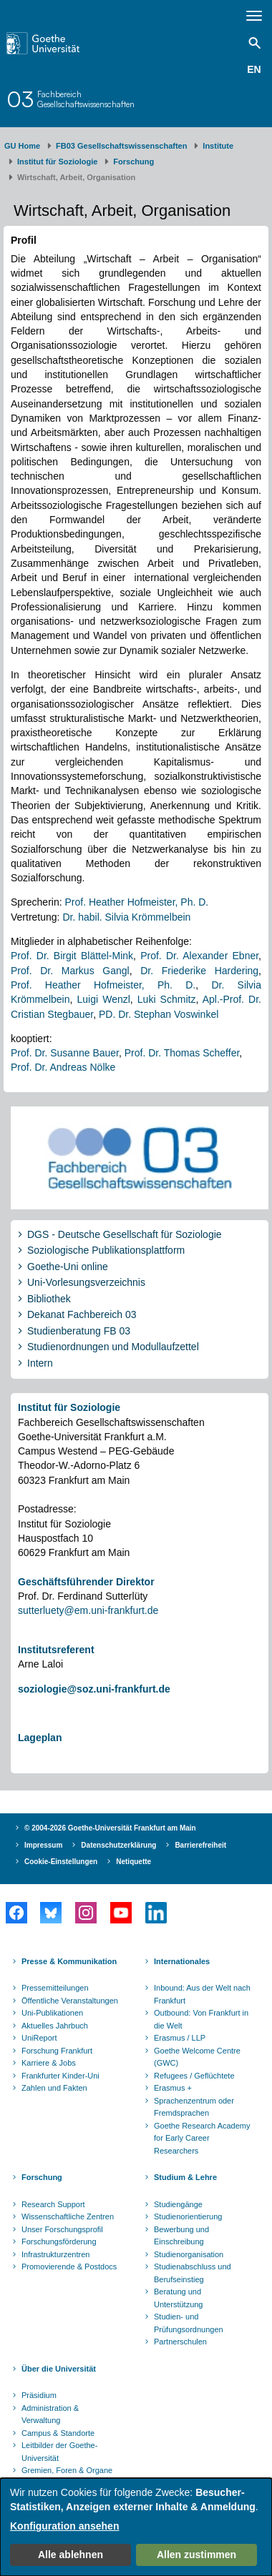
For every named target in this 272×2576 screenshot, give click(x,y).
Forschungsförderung (59, 2241)
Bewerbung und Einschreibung (181, 2235)
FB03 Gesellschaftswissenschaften (121, 146)
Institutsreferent (56, 1649)
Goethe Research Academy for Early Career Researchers (202, 2138)
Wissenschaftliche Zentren (67, 2216)
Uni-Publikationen (52, 2012)
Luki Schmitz (166, 999)
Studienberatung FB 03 (78, 1331)
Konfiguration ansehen (64, 2526)
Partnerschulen (180, 2341)
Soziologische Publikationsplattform (106, 1250)
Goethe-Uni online (67, 1266)
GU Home (22, 146)
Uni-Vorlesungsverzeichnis (86, 1282)
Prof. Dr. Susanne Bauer (65, 1053)
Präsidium (39, 2395)
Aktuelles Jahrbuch (54, 2025)
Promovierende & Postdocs (69, 2266)
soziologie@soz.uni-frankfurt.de (94, 1689)
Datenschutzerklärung (118, 1845)
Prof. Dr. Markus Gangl (70, 970)
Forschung (133, 161)
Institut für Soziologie (57, 161)
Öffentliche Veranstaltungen (69, 2000)
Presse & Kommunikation (69, 1961)
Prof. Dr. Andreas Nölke (63, 1067)
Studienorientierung (188, 2216)
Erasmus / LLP (179, 2037)
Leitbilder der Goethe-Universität (59, 2451)
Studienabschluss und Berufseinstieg (192, 2273)
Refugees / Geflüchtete (194, 2075)
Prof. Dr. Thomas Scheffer (182, 1053)
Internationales (182, 1961)
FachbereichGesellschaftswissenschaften (86, 99)
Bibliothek (49, 1298)
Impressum (43, 1845)
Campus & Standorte (57, 2433)
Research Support (53, 2204)
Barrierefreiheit (200, 1845)
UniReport (39, 2037)
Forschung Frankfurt (56, 2050)
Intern (40, 1363)
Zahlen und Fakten (54, 2088)
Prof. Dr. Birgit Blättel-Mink (72, 955)
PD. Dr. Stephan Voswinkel (158, 1014)
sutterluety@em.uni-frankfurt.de (88, 1610)
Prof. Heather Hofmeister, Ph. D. (136, 902)
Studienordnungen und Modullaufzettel (113, 1346)
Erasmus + (173, 2088)
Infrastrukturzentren (55, 2254)
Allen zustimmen (196, 2554)
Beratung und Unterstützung (178, 2298)
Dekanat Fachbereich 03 (82, 1314)
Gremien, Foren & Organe (66, 2470)
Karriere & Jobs (48, 2063)
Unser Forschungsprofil (62, 2229)
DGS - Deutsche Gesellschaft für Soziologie (124, 1234)
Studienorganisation (188, 2254)
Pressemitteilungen (55, 1987)
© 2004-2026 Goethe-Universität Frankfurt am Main (110, 1828)
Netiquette (133, 1862)
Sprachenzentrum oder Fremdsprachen (194, 2107)
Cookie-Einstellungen (60, 1862)
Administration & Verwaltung (50, 2414)
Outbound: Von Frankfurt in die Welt (201, 2019)
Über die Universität (58, 2368)
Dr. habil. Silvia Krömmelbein (126, 917)
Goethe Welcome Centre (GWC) (197, 2057)
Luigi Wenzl (103, 999)
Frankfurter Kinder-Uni (60, 2075)
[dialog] (136, 2527)
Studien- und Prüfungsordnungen (188, 2323)
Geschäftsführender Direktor (86, 1581)
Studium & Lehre (185, 2177)
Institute (218, 146)
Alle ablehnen (70, 2554)
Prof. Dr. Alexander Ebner (199, 955)
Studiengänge (178, 2204)
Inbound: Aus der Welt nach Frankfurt (202, 1994)
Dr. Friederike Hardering (199, 970)
